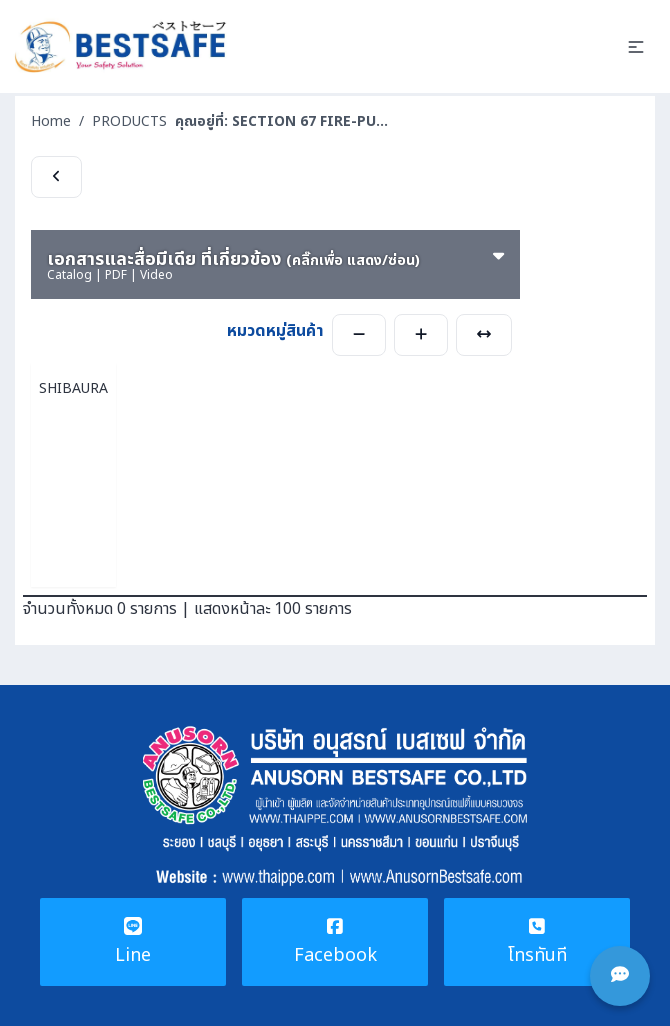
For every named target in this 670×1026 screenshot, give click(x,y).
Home (51, 121)
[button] (636, 47)
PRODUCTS (129, 121)
